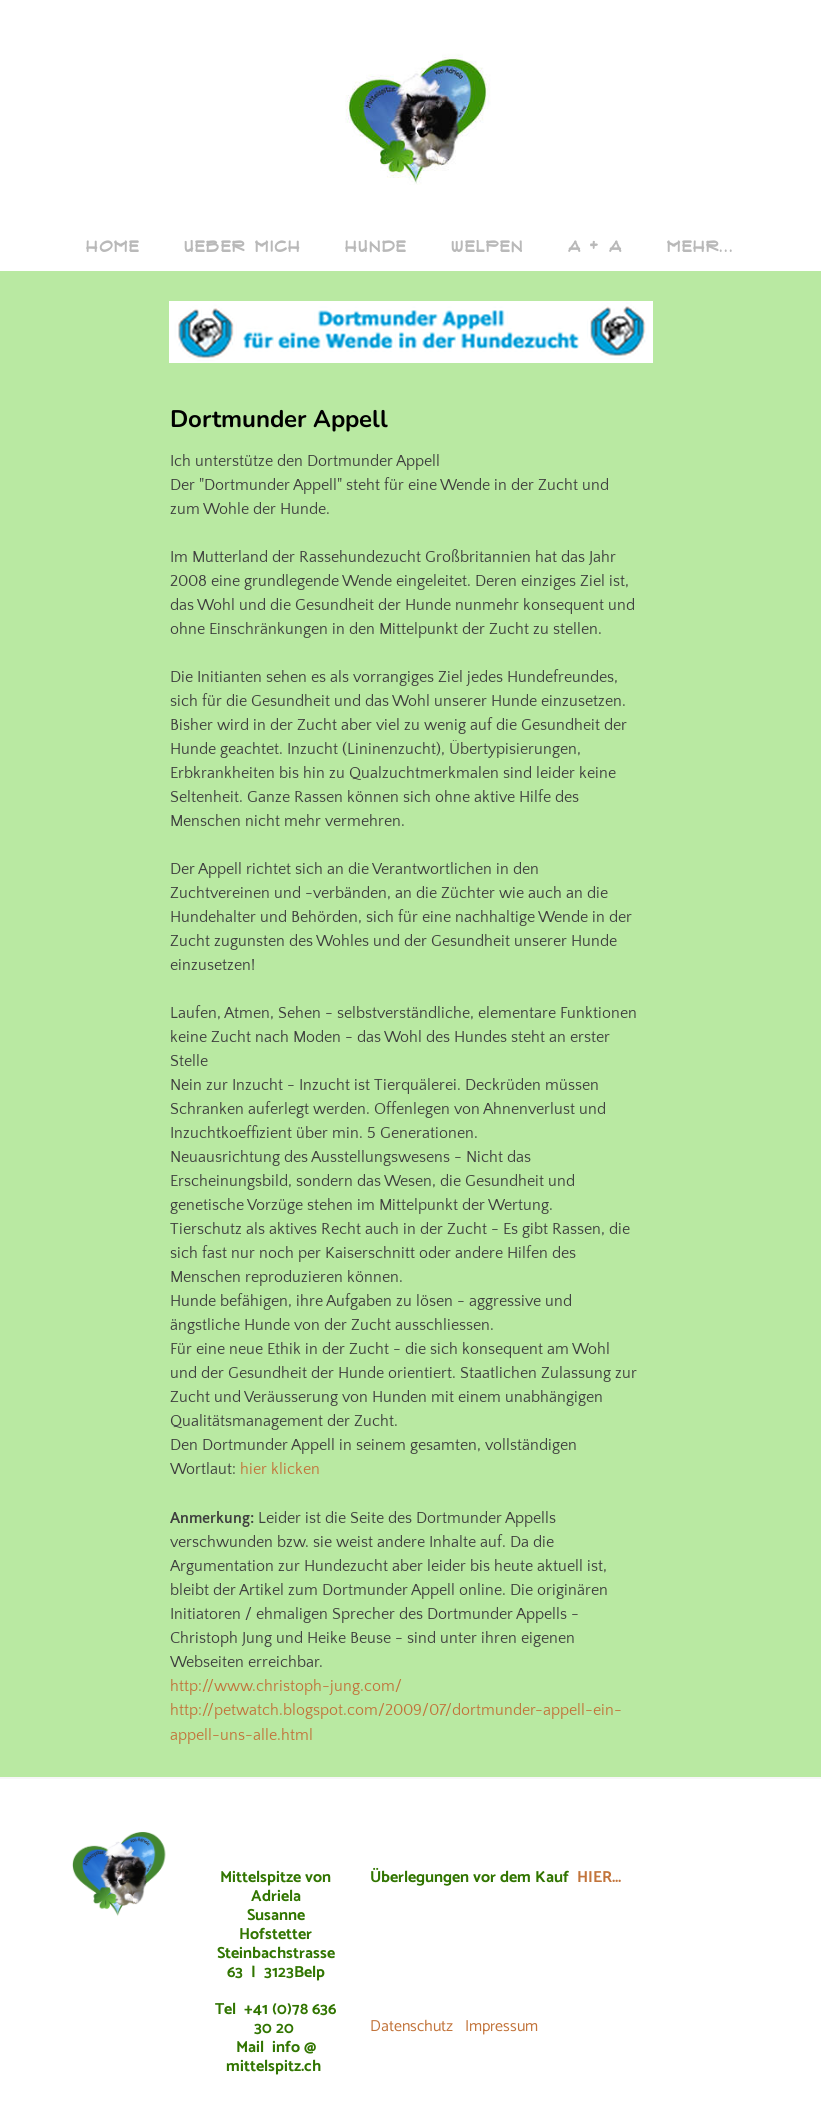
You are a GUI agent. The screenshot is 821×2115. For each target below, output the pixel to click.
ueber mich (242, 246)
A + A (595, 246)
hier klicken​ (280, 1469)
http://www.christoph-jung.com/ (286, 1685)
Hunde (376, 246)
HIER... (599, 1875)
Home (113, 246)
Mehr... (701, 246)
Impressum (501, 2024)
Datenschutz (411, 2024)
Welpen (487, 246)
